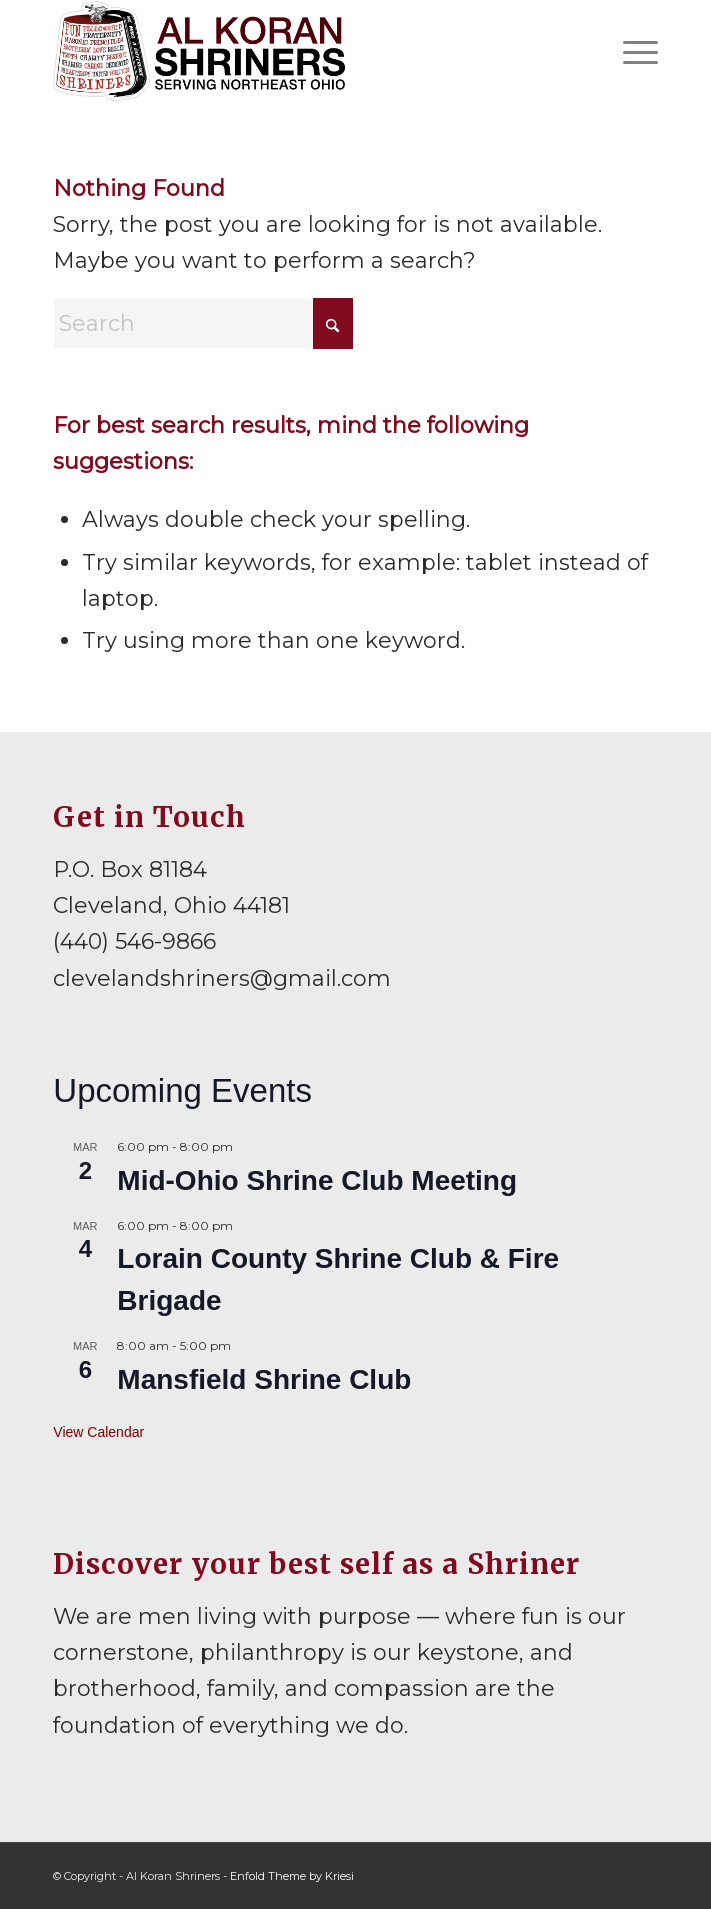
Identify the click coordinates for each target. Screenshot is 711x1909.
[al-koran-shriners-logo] (294, 51)
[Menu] (630, 51)
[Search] (203, 323)
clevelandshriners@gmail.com (222, 978)
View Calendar (98, 1432)
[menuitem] (630, 51)
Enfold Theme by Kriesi (292, 1876)
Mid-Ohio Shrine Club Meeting (317, 1180)
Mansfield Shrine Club (264, 1379)
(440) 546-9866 (134, 941)
